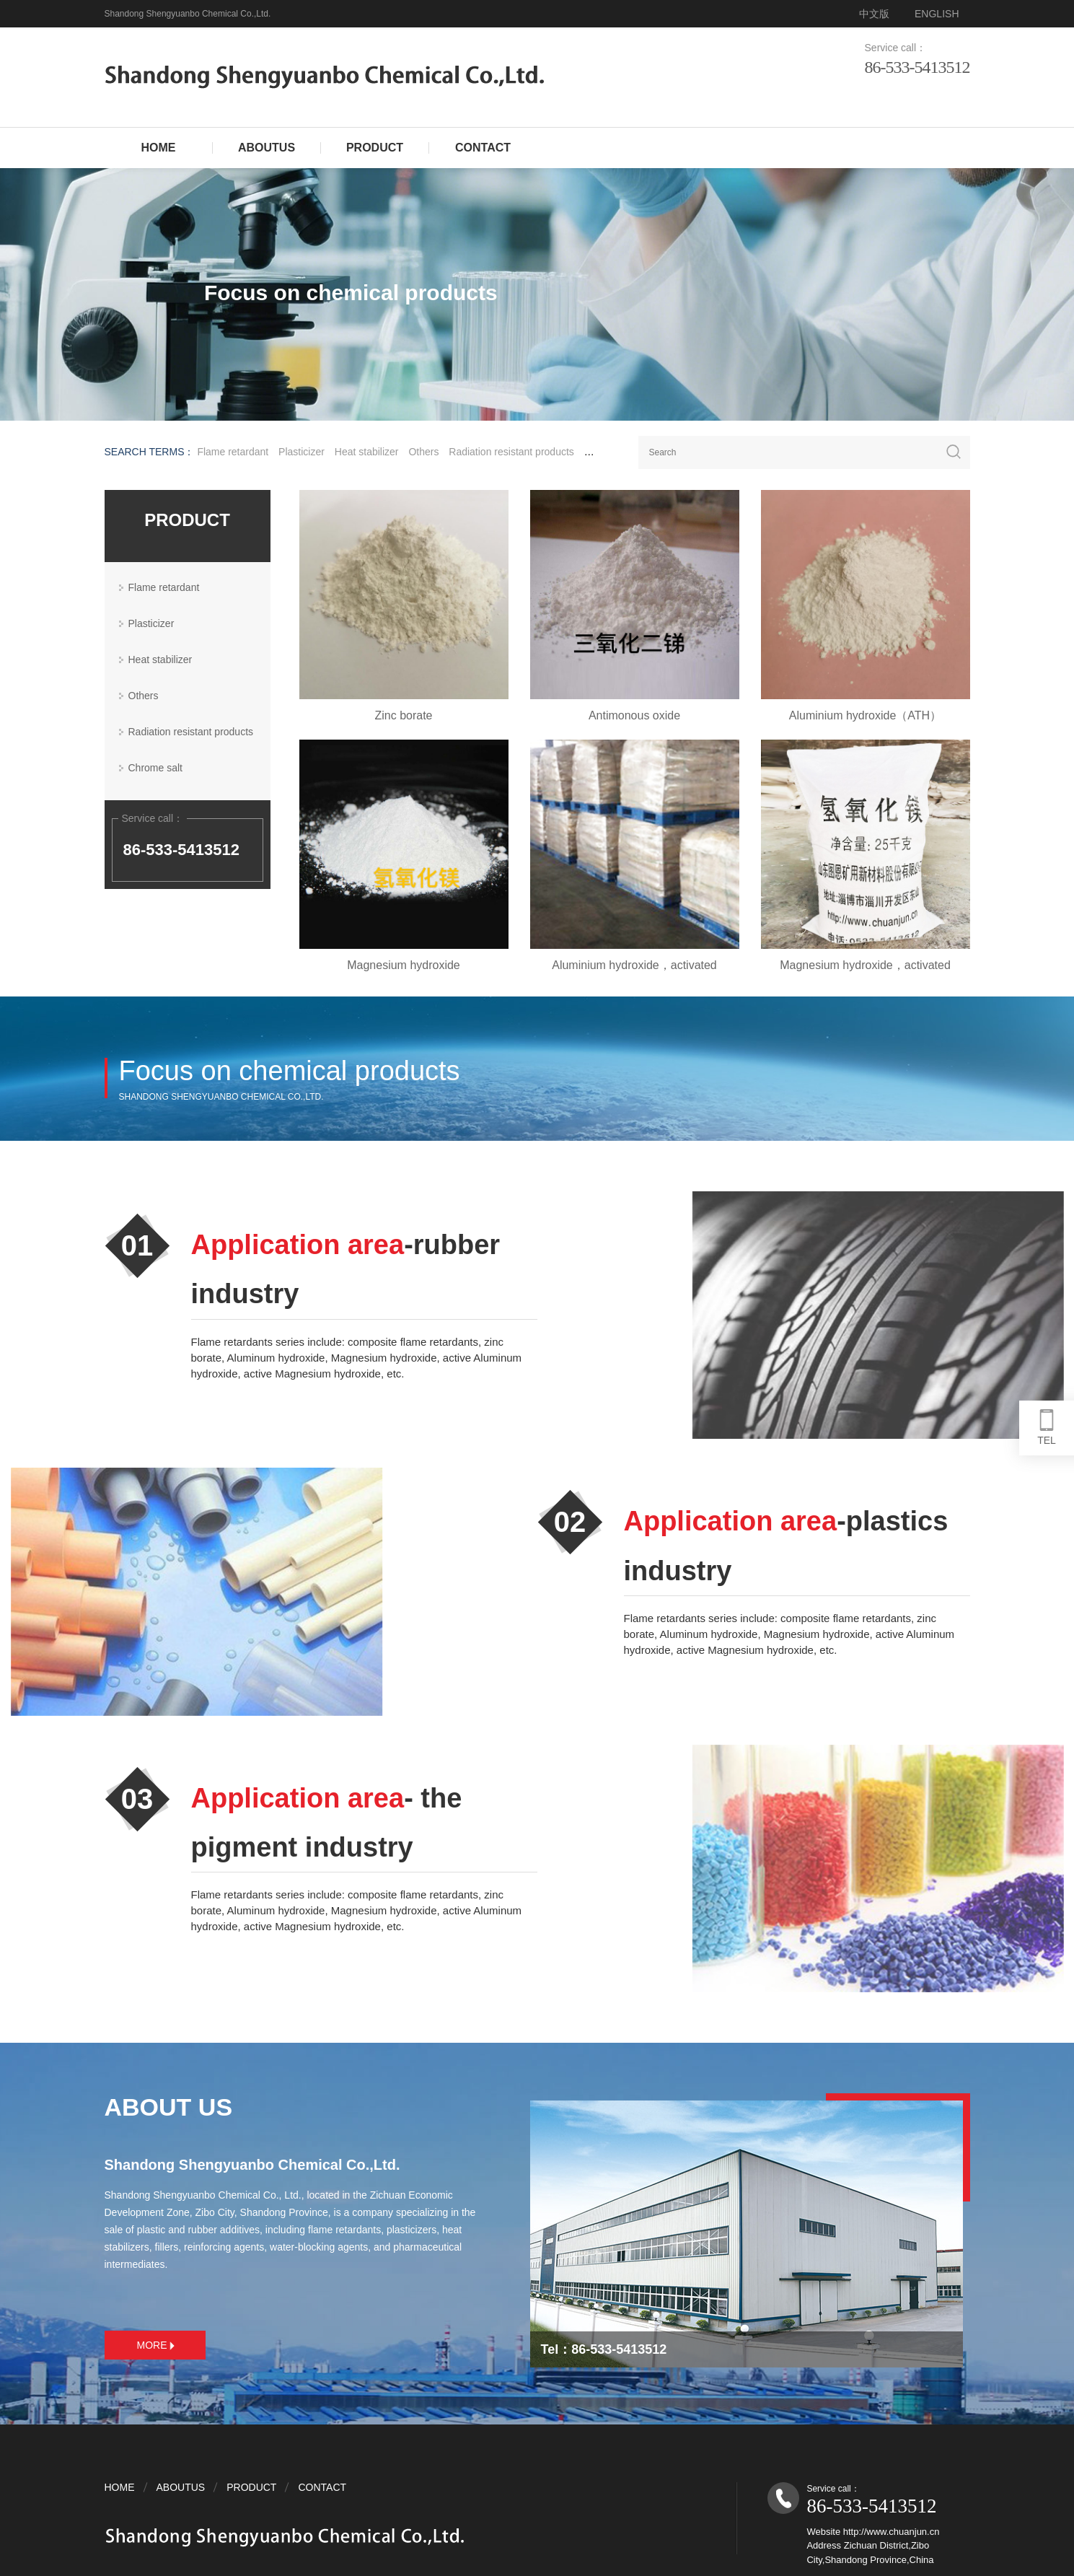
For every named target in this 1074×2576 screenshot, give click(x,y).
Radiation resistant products (511, 451)
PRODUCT (374, 147)
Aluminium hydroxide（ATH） (879, 715)
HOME (158, 147)
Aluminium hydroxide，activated (648, 965)
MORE (156, 2345)
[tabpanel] (537, 294)
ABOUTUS (266, 147)
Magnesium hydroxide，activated (878, 965)
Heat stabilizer (367, 451)
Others (423, 451)
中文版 (874, 13)
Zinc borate (417, 715)
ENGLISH (937, 13)
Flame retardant (232, 451)
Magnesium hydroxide (417, 965)
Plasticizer (301, 451)
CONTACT (483, 147)
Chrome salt (155, 768)
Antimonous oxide (648, 715)
